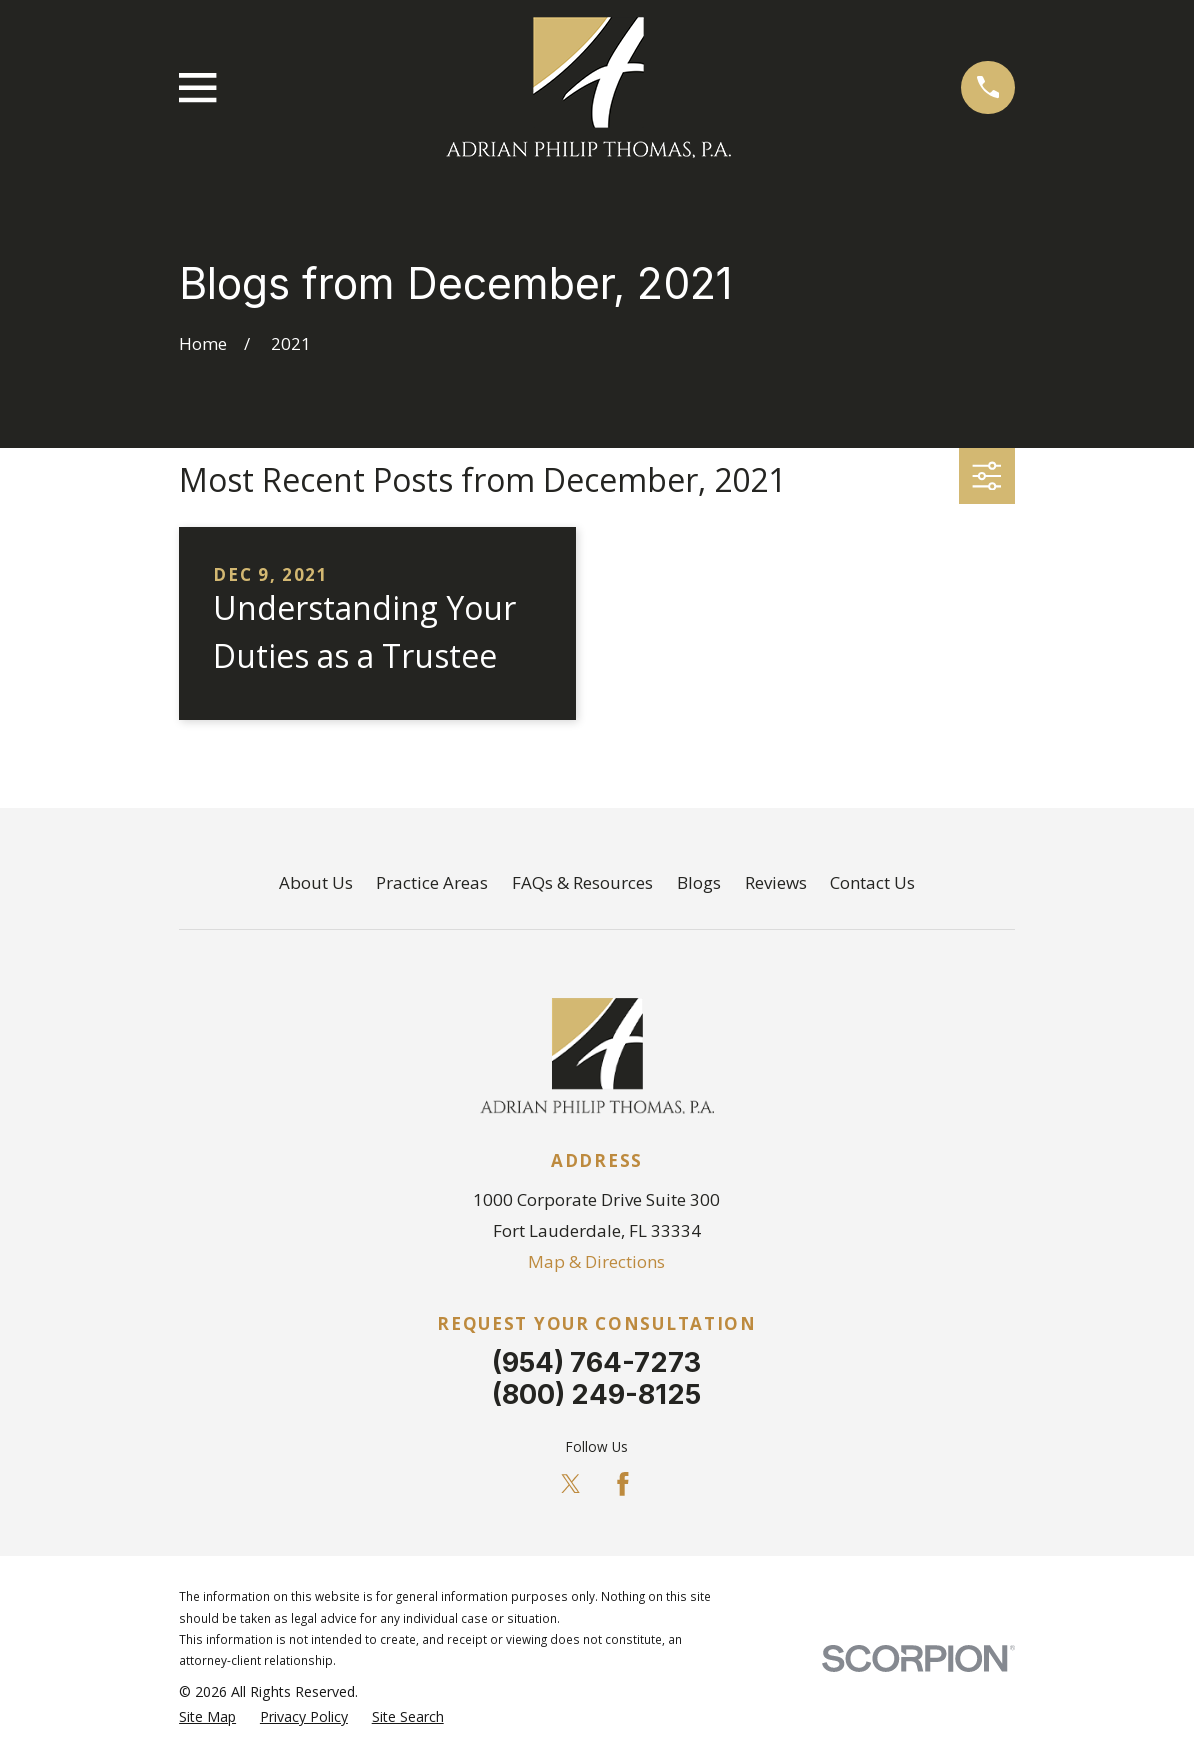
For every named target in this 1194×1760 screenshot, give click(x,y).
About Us (316, 882)
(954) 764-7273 (596, 1362)
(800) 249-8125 (596, 1394)
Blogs (699, 882)
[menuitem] (207, 1717)
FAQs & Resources (582, 882)
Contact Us (872, 882)
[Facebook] (623, 1484)
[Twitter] (571, 1484)
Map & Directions (596, 1261)
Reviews (776, 882)
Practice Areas (432, 882)
